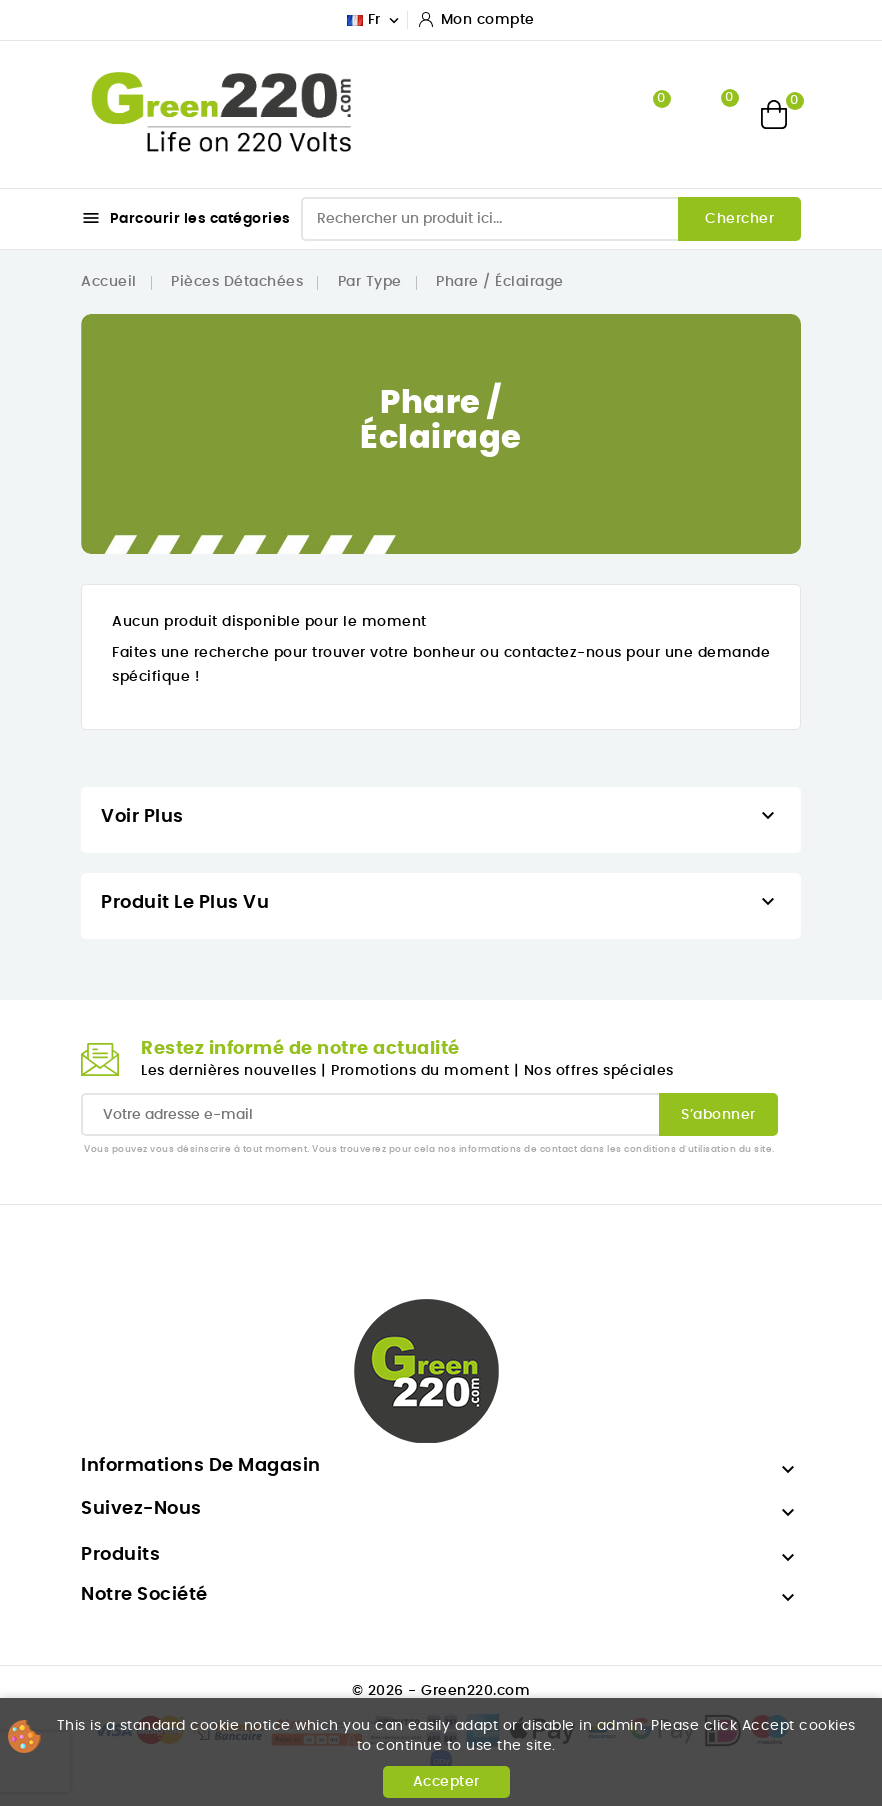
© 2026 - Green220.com (441, 1691)
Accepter (446, 1782)
